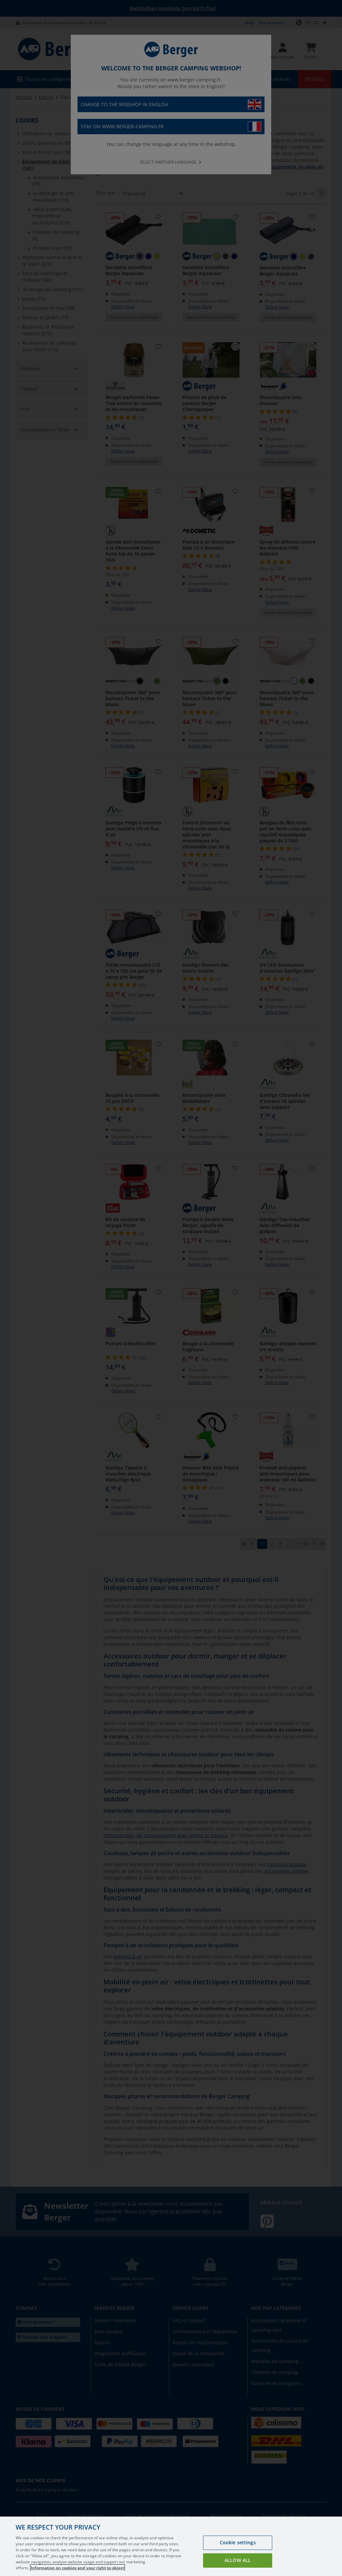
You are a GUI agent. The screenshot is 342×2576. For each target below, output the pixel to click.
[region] (171, 2546)
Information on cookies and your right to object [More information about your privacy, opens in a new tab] (77, 2568)
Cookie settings (238, 2542)
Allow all (237, 2560)
